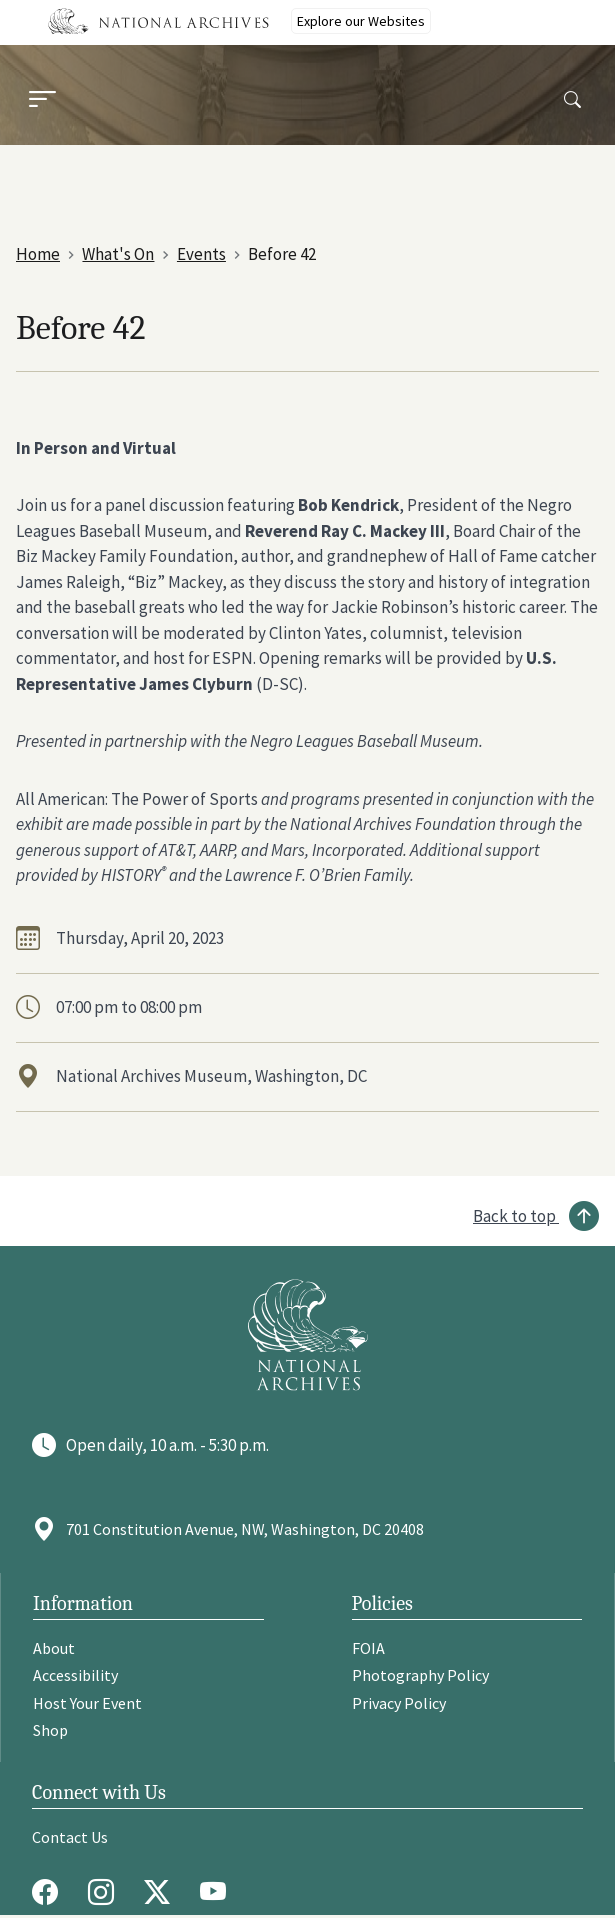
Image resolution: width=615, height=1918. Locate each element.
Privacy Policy (399, 1703)
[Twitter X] (162, 1892)
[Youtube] (218, 1892)
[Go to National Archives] (308, 1334)
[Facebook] (50, 1892)
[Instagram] (106, 1892)
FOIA (368, 1648)
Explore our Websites (361, 21)
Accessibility (75, 1675)
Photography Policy (420, 1675)
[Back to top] (536, 1216)
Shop (50, 1730)
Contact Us (70, 1837)
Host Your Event (87, 1703)
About (54, 1648)
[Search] (572, 100)
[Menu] (42, 101)
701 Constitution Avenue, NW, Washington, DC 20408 (245, 1529)
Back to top (514, 1216)
